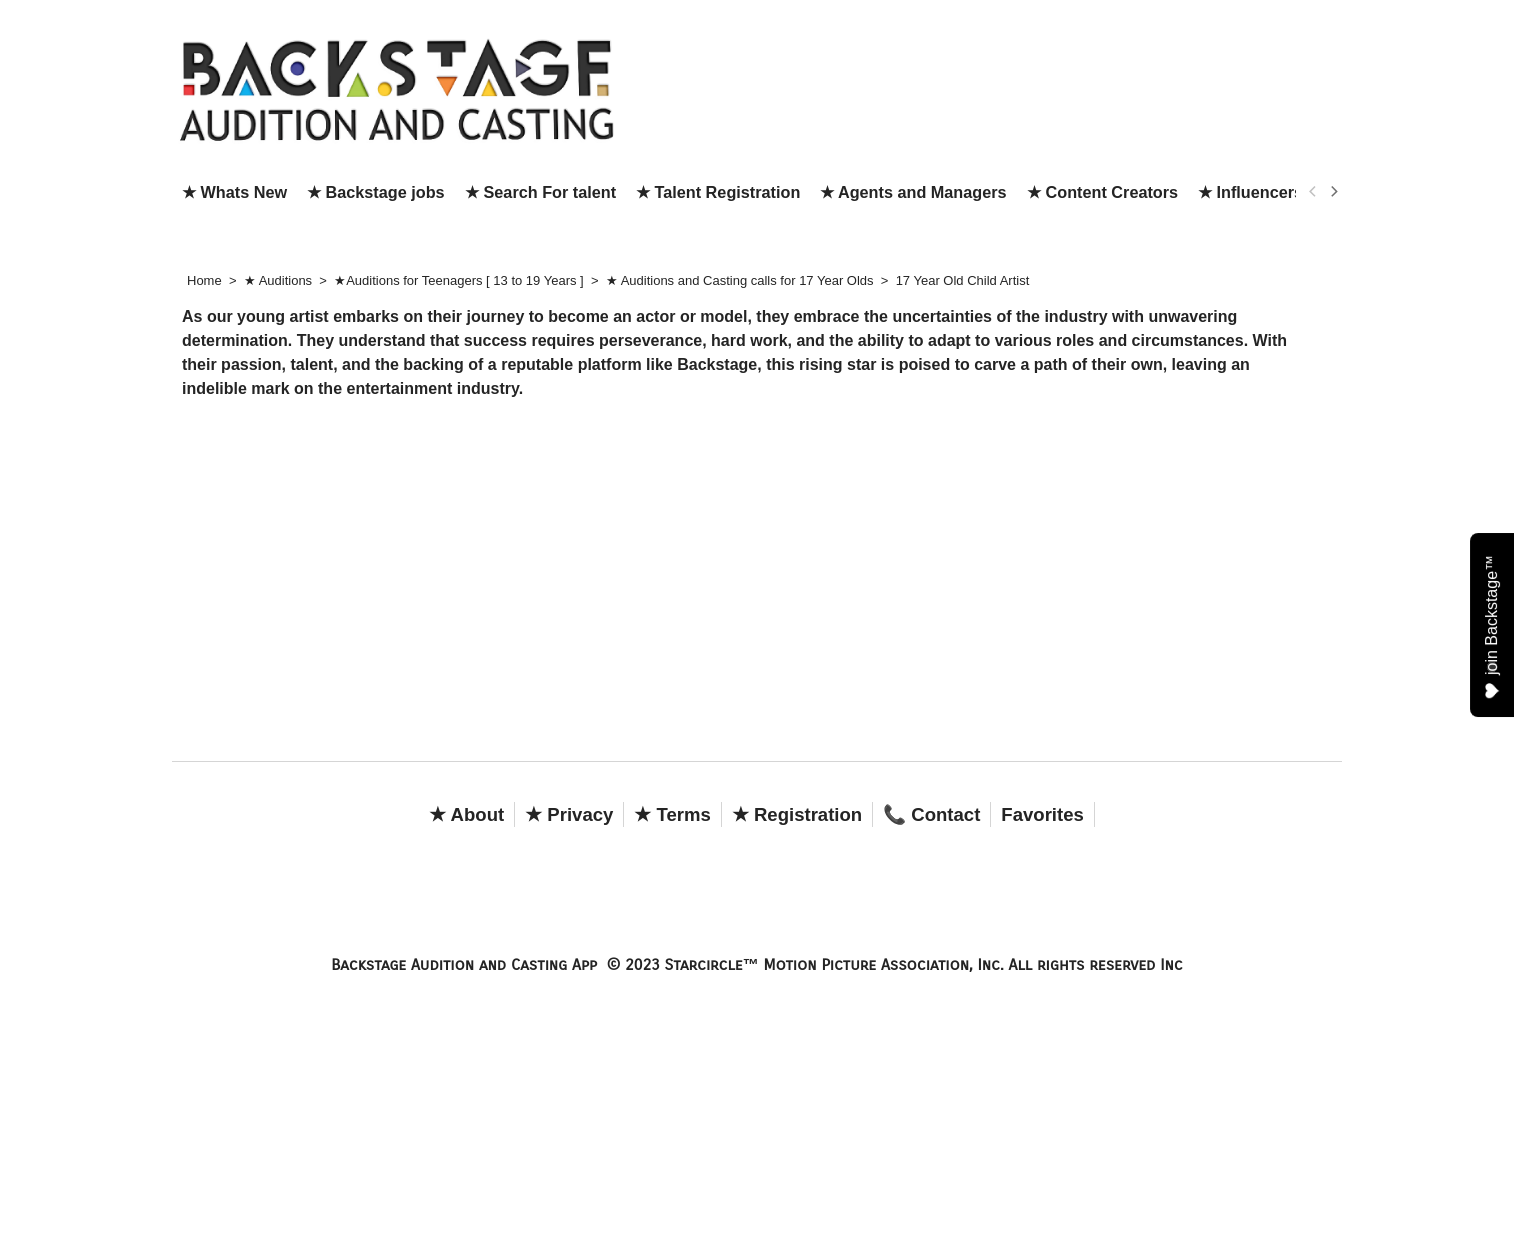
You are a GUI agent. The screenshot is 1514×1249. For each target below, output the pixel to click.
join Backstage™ (1492, 626)
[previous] (1313, 192)
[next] (1333, 192)
